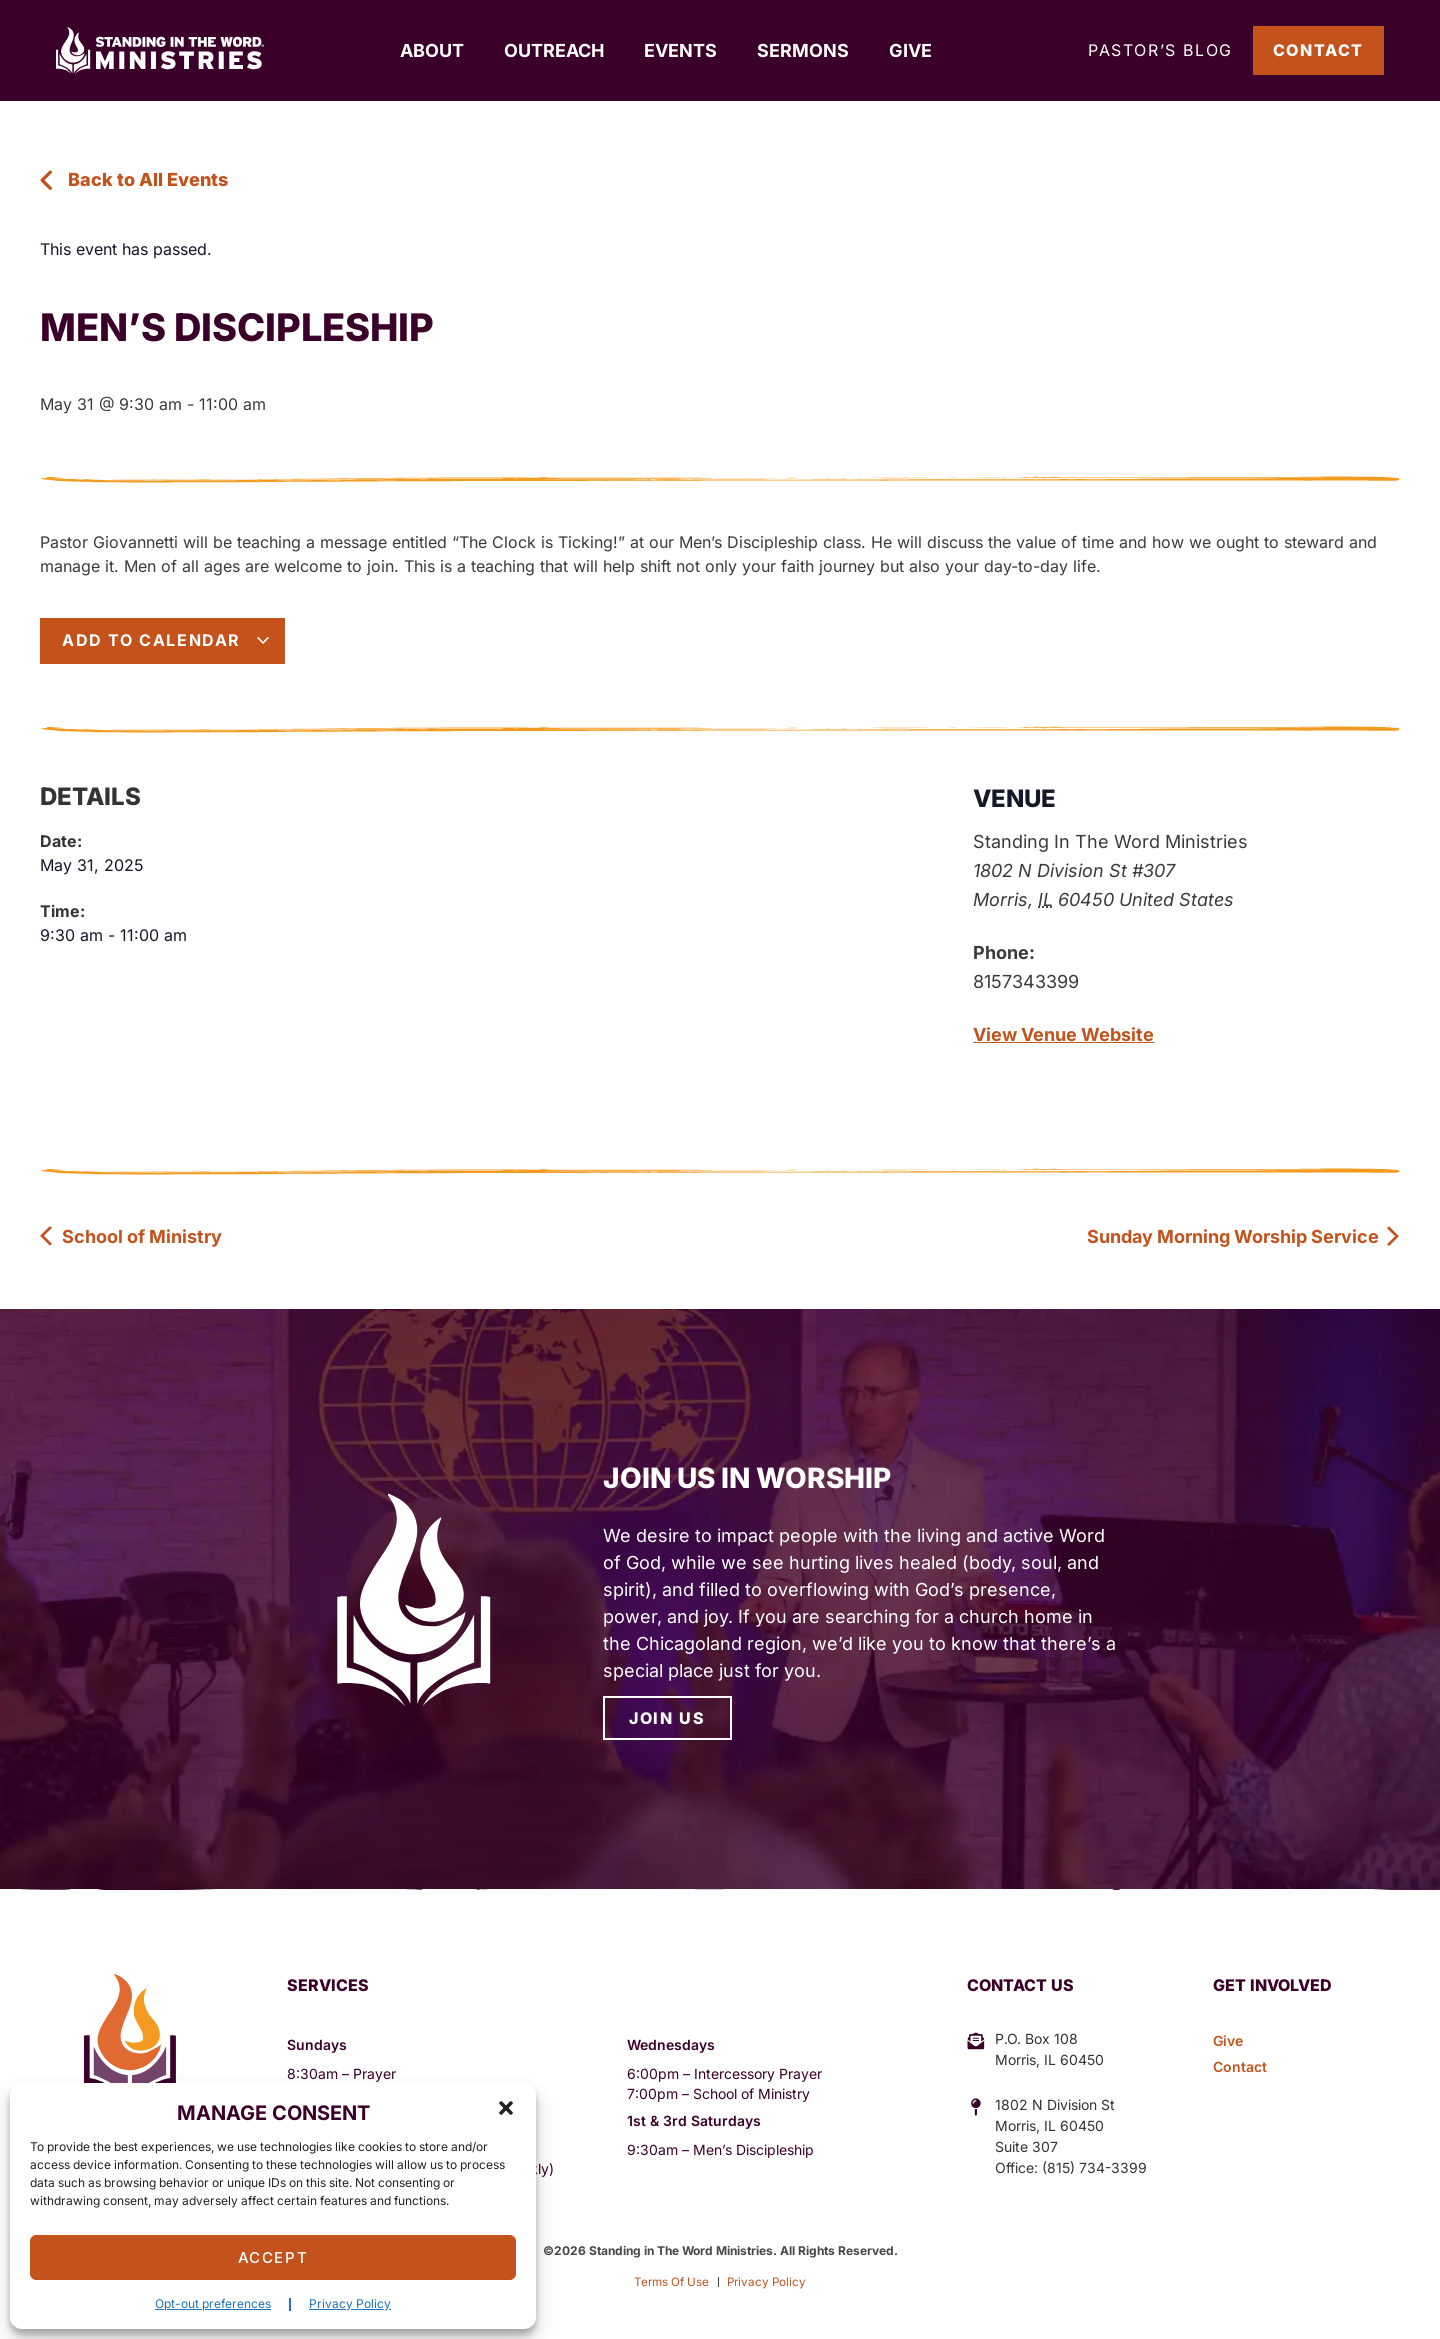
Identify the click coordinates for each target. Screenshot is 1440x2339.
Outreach (554, 50)
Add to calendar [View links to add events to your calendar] (166, 640)
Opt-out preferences (213, 2303)
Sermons (803, 50)
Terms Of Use (669, 2281)
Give (910, 50)
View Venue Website (1063, 1034)
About (432, 50)
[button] (506, 2108)
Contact (1318, 50)
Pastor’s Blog (1160, 50)
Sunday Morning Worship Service (1244, 1236)
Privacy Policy (350, 2303)
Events (680, 50)
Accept (273, 2257)
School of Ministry (131, 1236)
